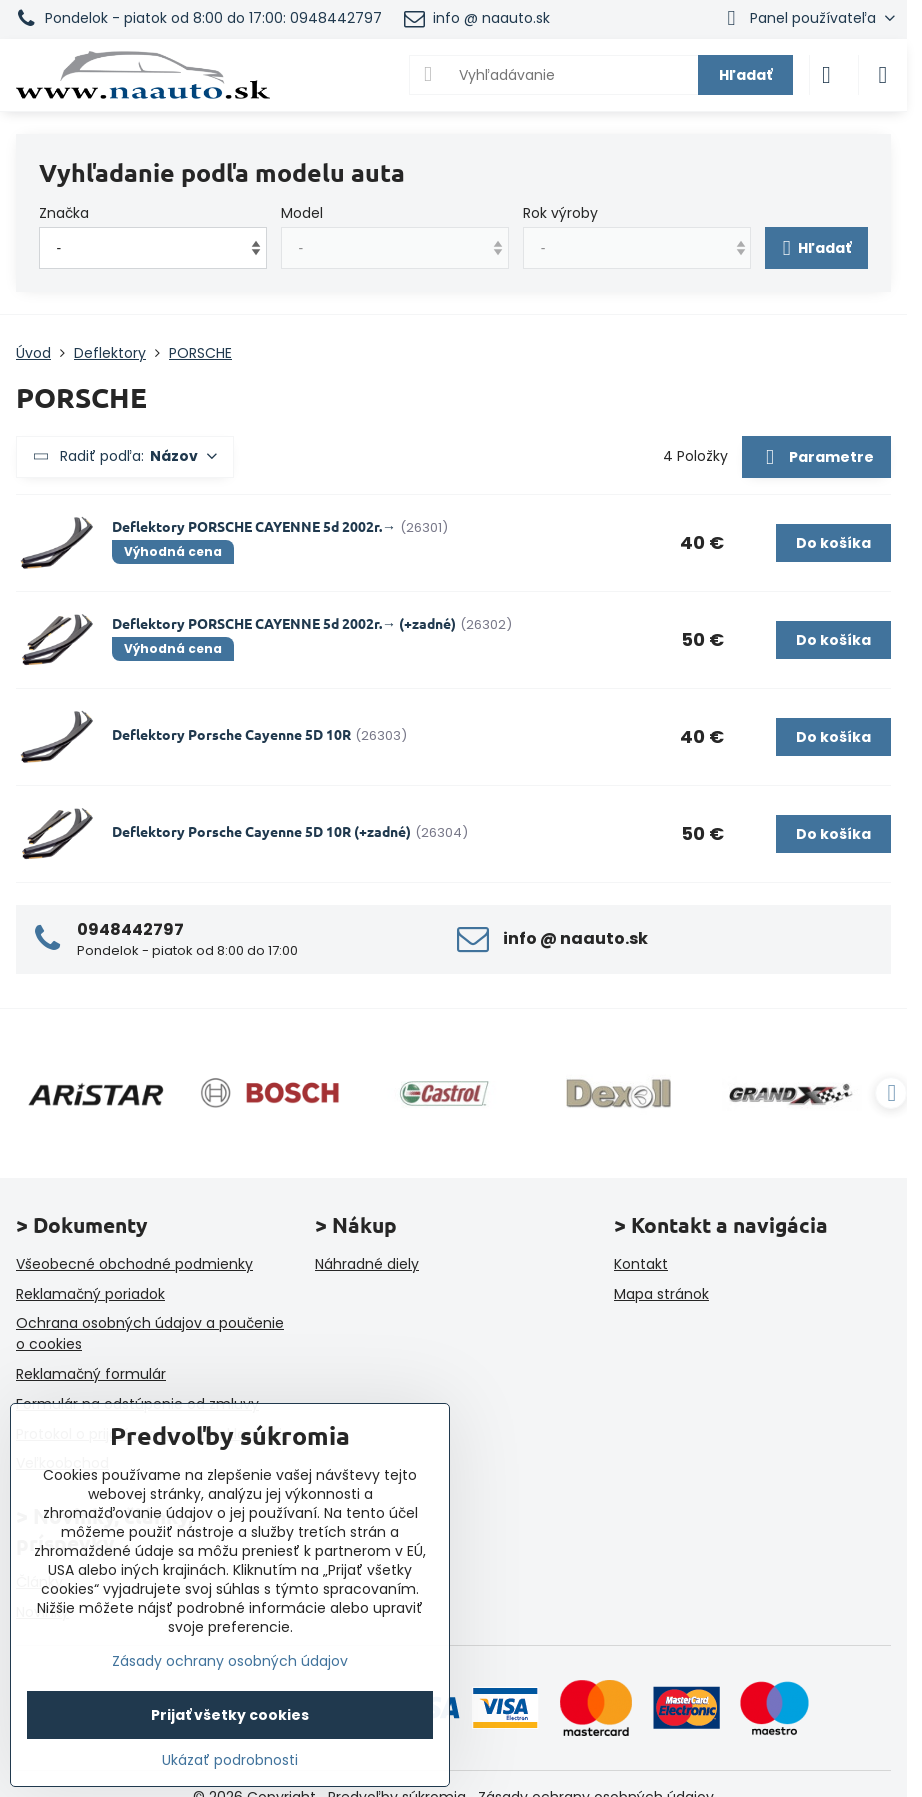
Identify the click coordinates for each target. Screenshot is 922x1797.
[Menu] (883, 75)
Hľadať (745, 75)
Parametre (816, 458)
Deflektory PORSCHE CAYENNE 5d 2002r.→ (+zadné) (284, 623)
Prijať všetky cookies (230, 1715)
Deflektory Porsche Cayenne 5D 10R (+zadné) (261, 831)
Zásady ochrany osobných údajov (230, 1661)
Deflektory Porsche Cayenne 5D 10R (231, 734)
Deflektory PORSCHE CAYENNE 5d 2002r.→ (254, 526)
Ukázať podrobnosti (230, 1760)
